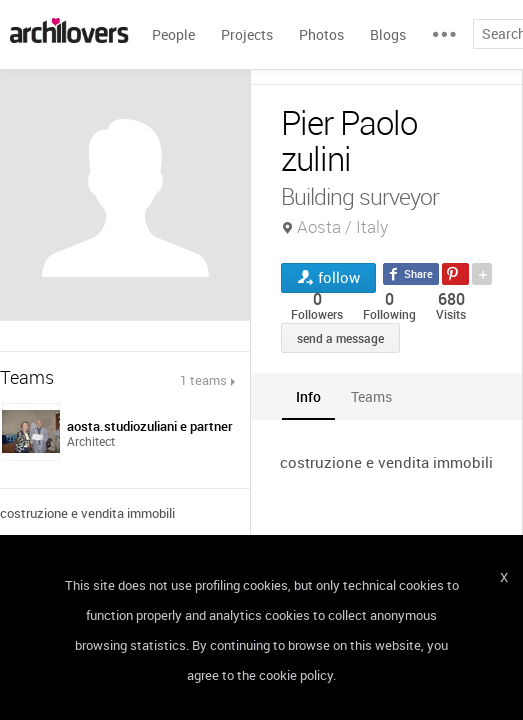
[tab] (308, 396)
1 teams (203, 380)
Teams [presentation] (371, 396)
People (173, 34)
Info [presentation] (308, 396)
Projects (247, 34)
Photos (321, 34)
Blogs (388, 34)
